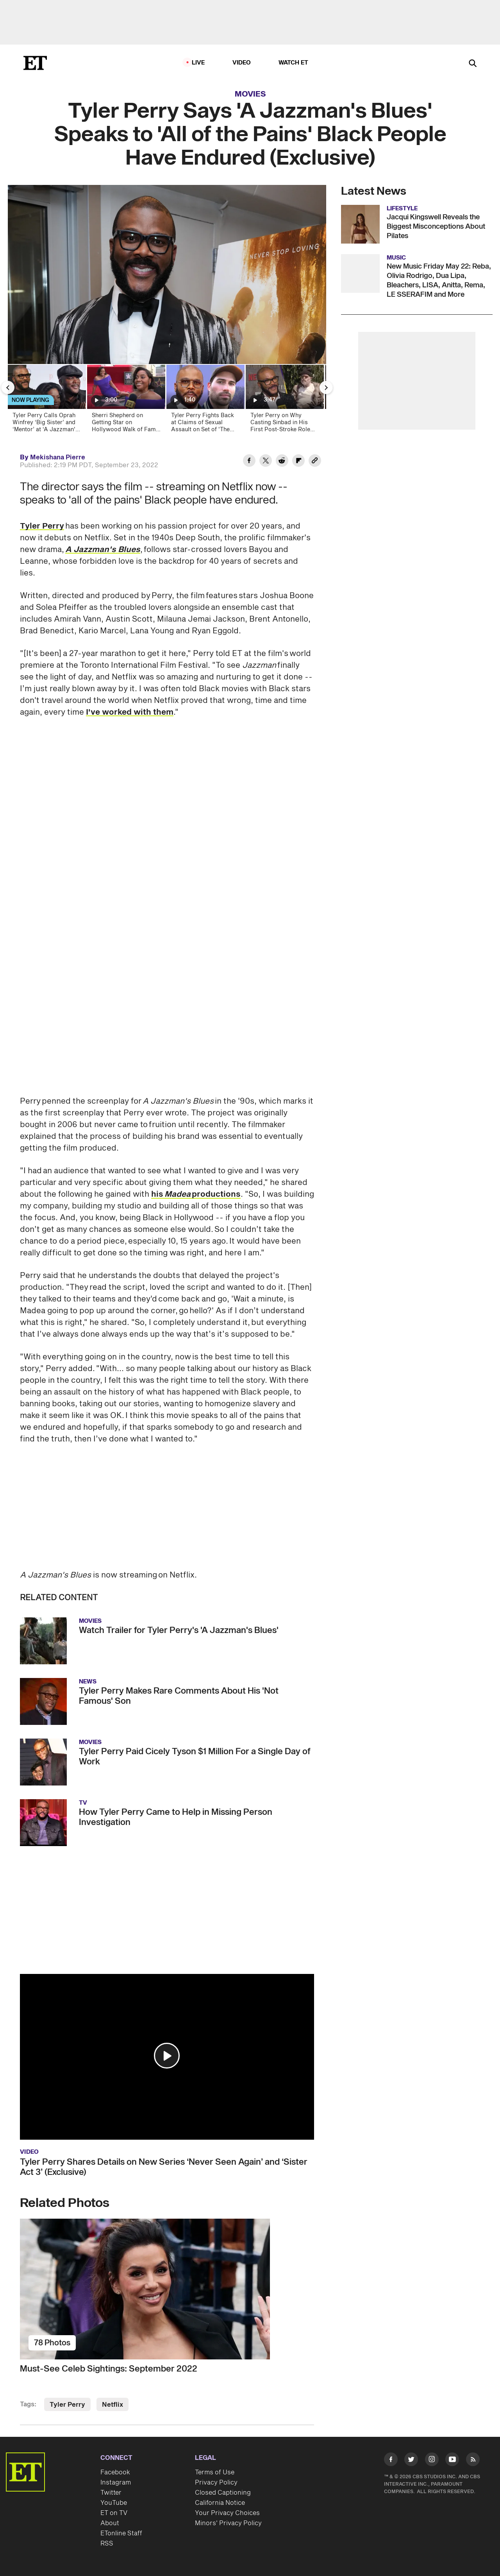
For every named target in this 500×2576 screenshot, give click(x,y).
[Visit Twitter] (411, 2460)
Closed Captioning (223, 2492)
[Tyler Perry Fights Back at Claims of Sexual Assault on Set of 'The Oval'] (205, 401)
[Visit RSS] (473, 2460)
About (109, 2523)
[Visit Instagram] (432, 2460)
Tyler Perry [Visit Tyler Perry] (67, 2405)
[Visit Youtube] (452, 2460)
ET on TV (113, 2513)
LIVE (198, 62)
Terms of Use (214, 2472)
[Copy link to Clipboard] (315, 462)
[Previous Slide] (7, 387)
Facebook (115, 2472)
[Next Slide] (326, 387)
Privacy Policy (216, 2482)
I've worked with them (129, 712)
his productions (196, 1194)
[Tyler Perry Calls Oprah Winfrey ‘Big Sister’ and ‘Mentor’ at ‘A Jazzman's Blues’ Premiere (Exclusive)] (46, 401)
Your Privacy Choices (227, 2513)
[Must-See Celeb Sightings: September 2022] (167, 2289)
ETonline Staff (121, 2533)
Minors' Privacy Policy (228, 2523)
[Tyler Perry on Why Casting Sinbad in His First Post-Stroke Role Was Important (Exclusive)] (284, 401)
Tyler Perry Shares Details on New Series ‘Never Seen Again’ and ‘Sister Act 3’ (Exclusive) (163, 2167)
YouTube (113, 2503)
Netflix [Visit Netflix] (112, 2405)
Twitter (110, 2492)
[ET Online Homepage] (35, 63)
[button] (167, 2056)
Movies (250, 94)
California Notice (220, 2503)
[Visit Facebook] (391, 2460)
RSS (106, 2543)
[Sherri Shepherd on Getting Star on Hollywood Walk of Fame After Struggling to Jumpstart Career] (125, 401)
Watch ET (294, 62)
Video (241, 62)
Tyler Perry (42, 526)
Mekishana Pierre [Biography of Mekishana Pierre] (57, 457)
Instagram (115, 2482)
